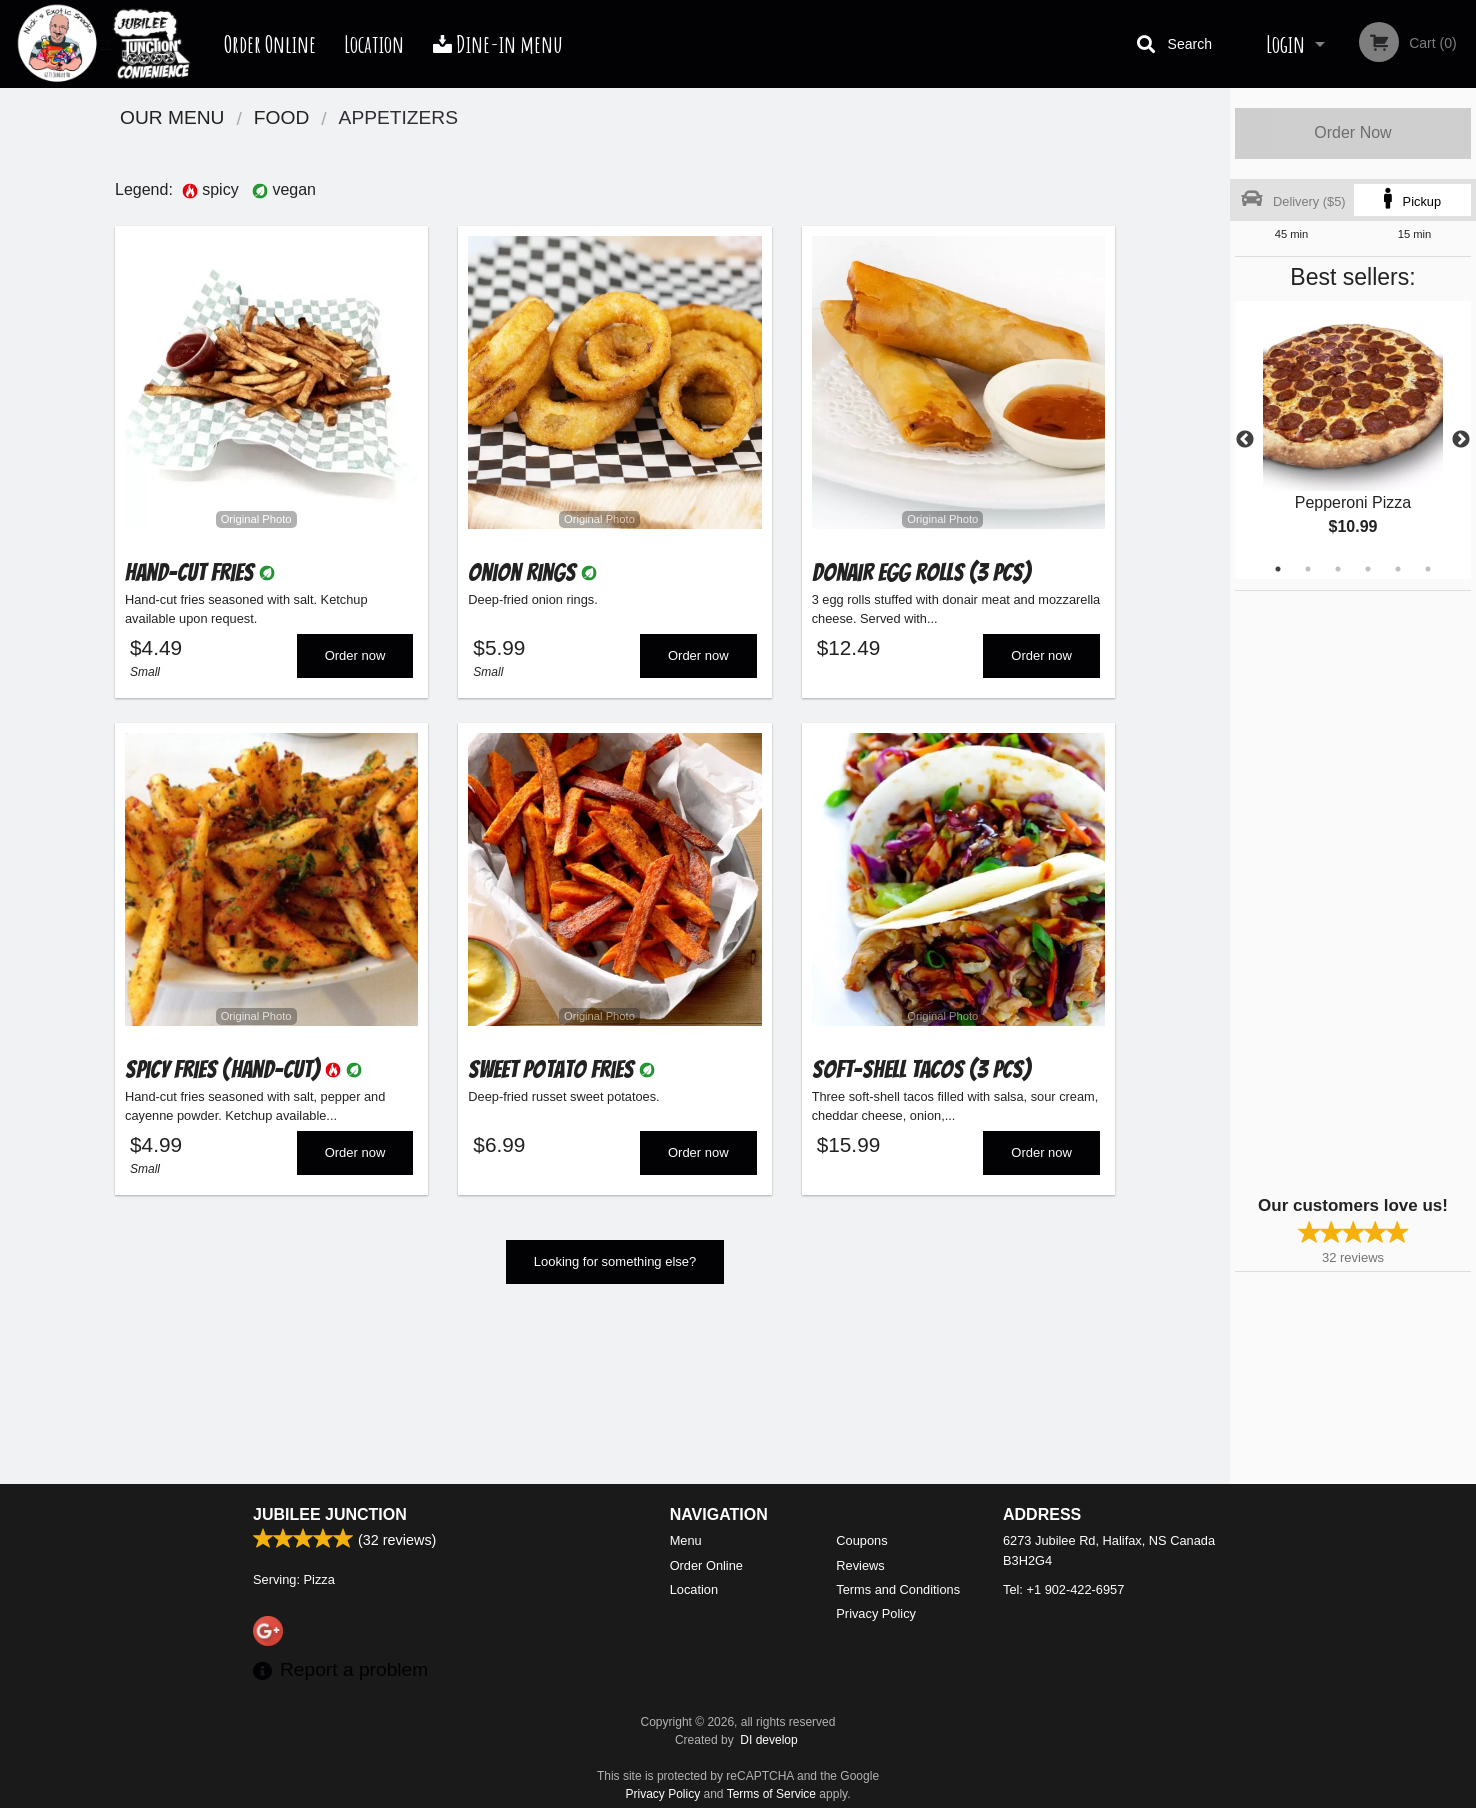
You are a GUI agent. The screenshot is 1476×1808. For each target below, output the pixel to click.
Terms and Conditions (898, 1589)
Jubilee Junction (330, 1514)
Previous (1245, 440)
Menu (686, 1540)
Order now (355, 660)
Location (374, 44)
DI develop (768, 1740)
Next (1461, 440)
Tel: (1063, 1589)
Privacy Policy (876, 1613)
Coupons (861, 1540)
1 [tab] (1278, 569)
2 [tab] (1308, 569)
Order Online (270, 44)
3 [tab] (1338, 569)
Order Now (1352, 132)
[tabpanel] (1353, 440)
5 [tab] (1398, 569)
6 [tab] (1428, 569)
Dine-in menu (498, 44)
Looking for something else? (615, 1271)
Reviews (860, 1565)
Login (1285, 44)
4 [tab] (1368, 569)
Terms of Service (771, 1794)
